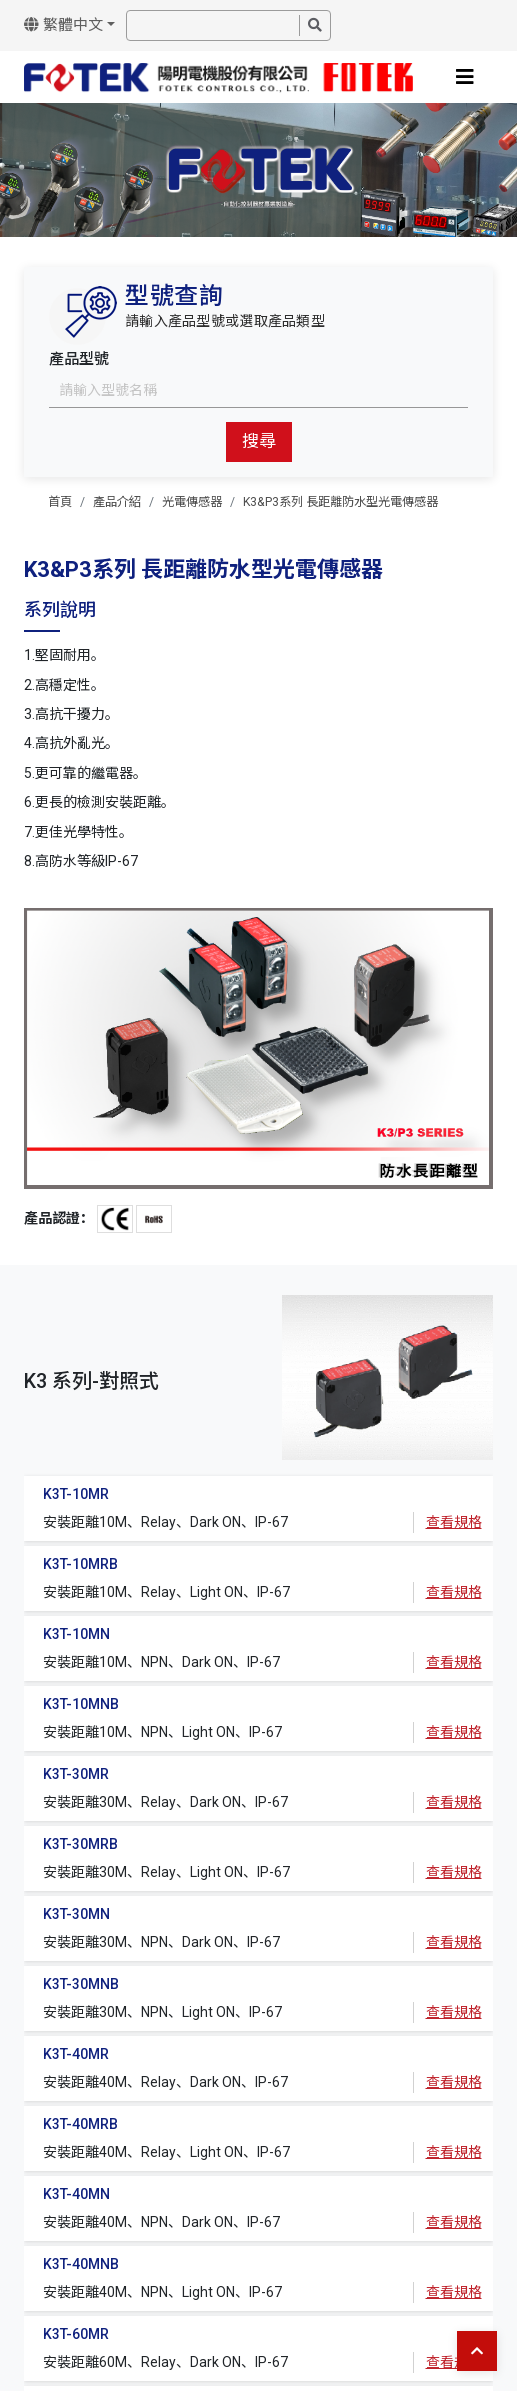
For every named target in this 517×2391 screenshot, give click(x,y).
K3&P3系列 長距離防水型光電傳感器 (340, 502)
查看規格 (454, 1522)
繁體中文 (63, 25)
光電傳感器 (192, 502)
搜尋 (259, 441)
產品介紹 (117, 502)
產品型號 (79, 359)
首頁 (60, 502)
